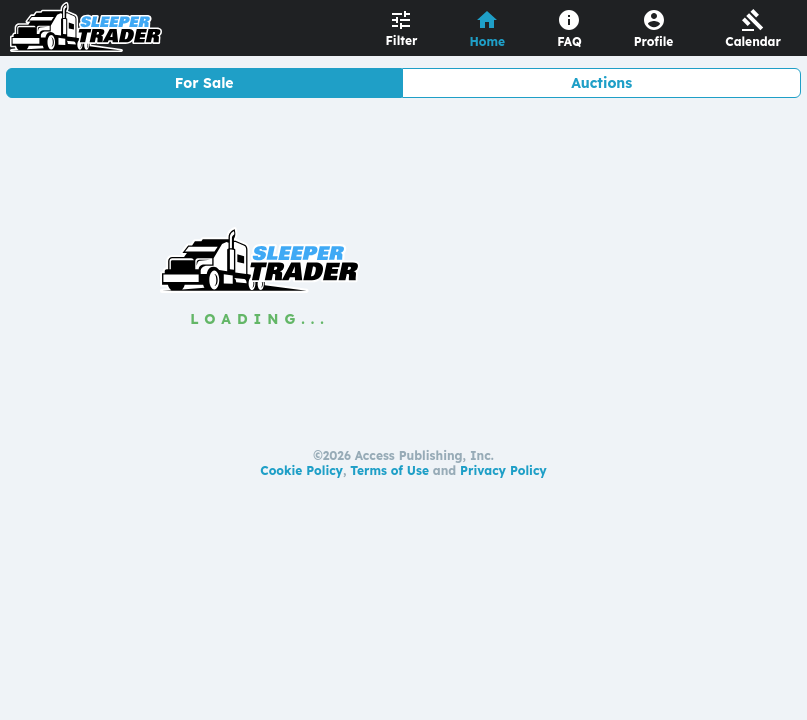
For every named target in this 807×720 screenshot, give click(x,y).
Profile (654, 41)
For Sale (204, 83)
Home (488, 41)
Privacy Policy (503, 470)
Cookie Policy (301, 470)
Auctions (601, 83)
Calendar (753, 41)
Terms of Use (389, 470)
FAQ (569, 41)
